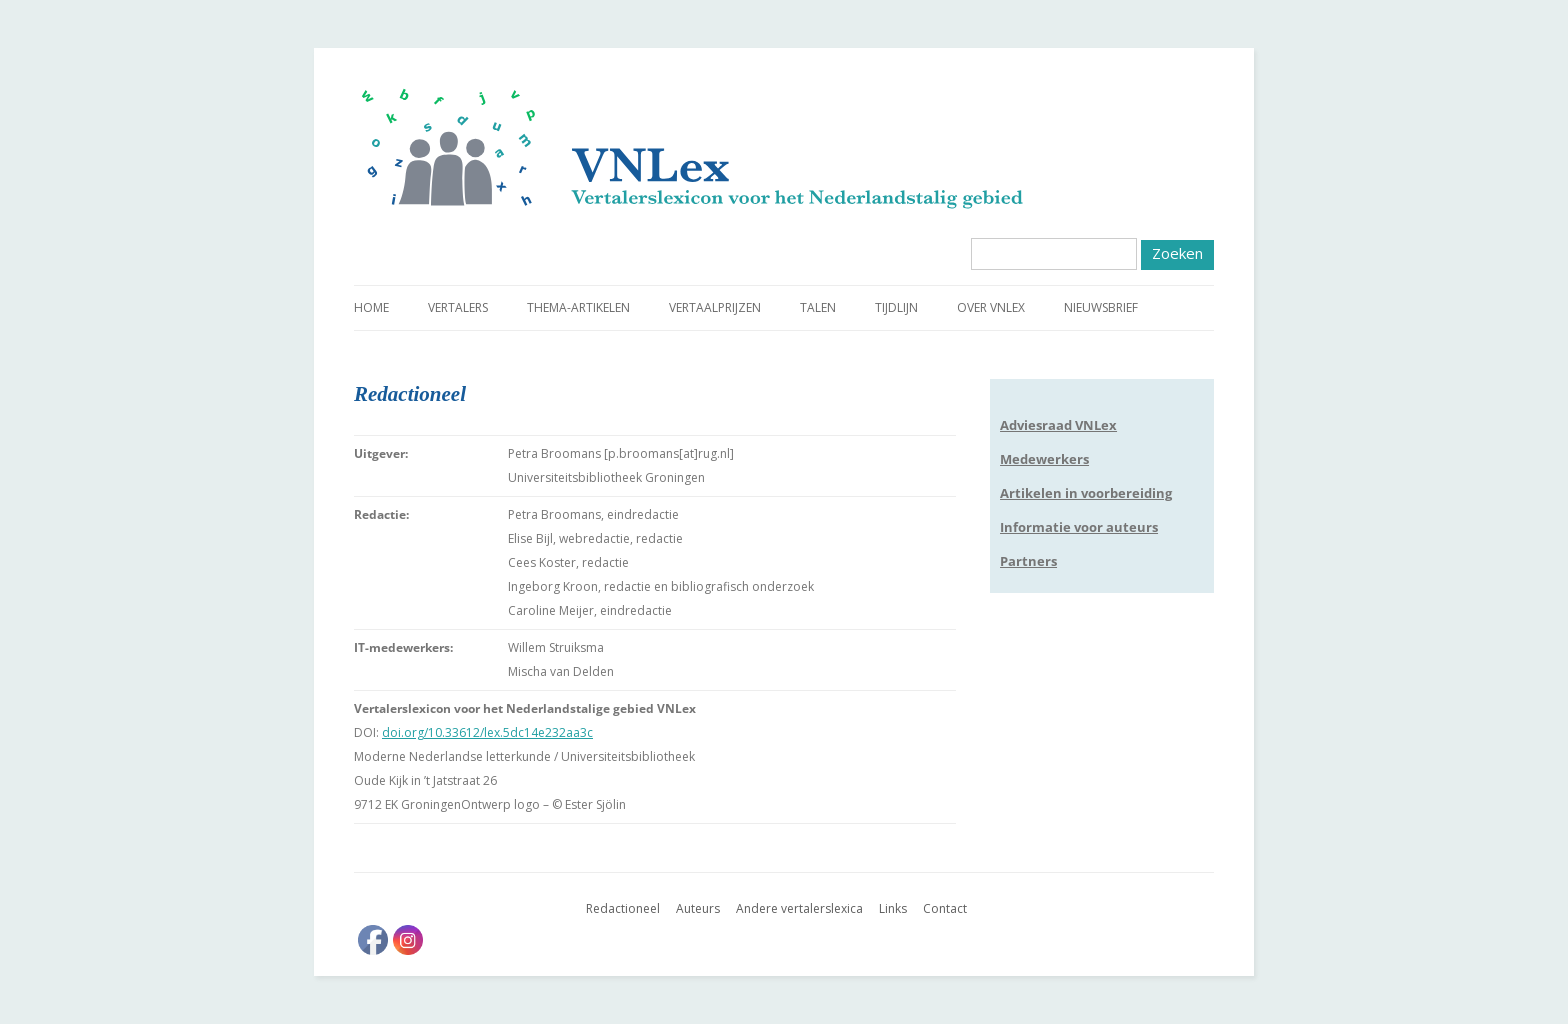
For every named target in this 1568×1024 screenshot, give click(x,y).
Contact (945, 908)
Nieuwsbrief (1101, 307)
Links (893, 908)
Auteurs (698, 908)
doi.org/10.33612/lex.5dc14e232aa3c (487, 732)
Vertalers (458, 307)
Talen (818, 307)
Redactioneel (623, 908)
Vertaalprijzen (715, 307)
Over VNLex (991, 307)
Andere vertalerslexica (799, 908)
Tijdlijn (896, 307)
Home (371, 307)
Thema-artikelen (578, 307)
